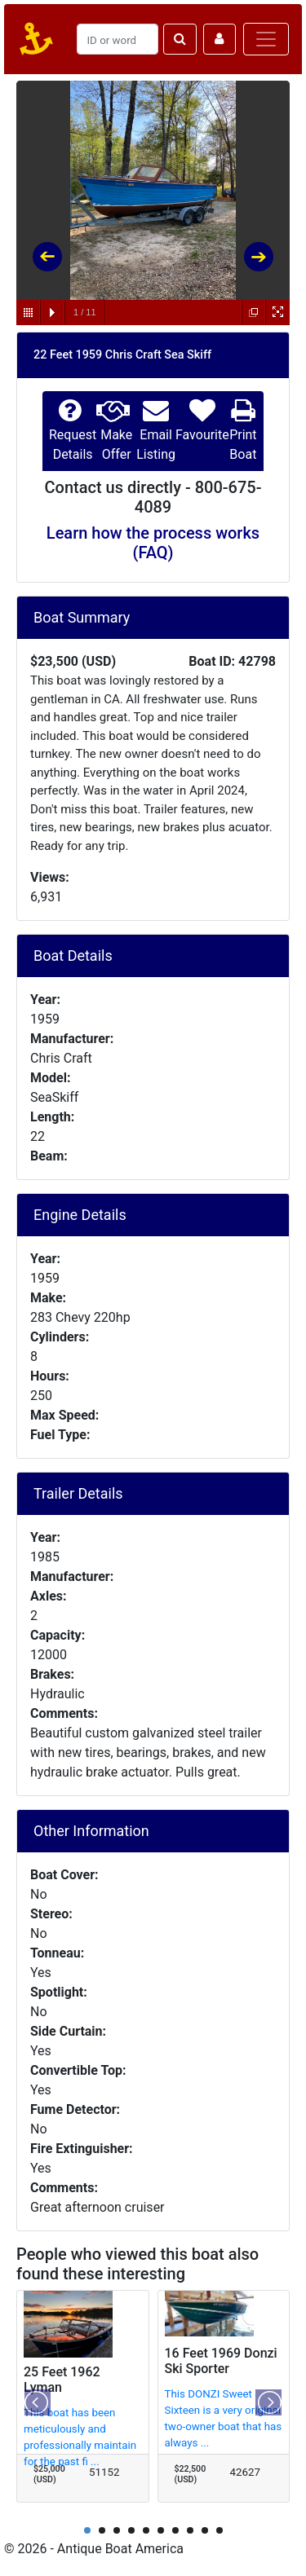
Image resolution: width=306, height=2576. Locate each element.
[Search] (117, 39)
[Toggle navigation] (266, 39)
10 (219, 2530)
